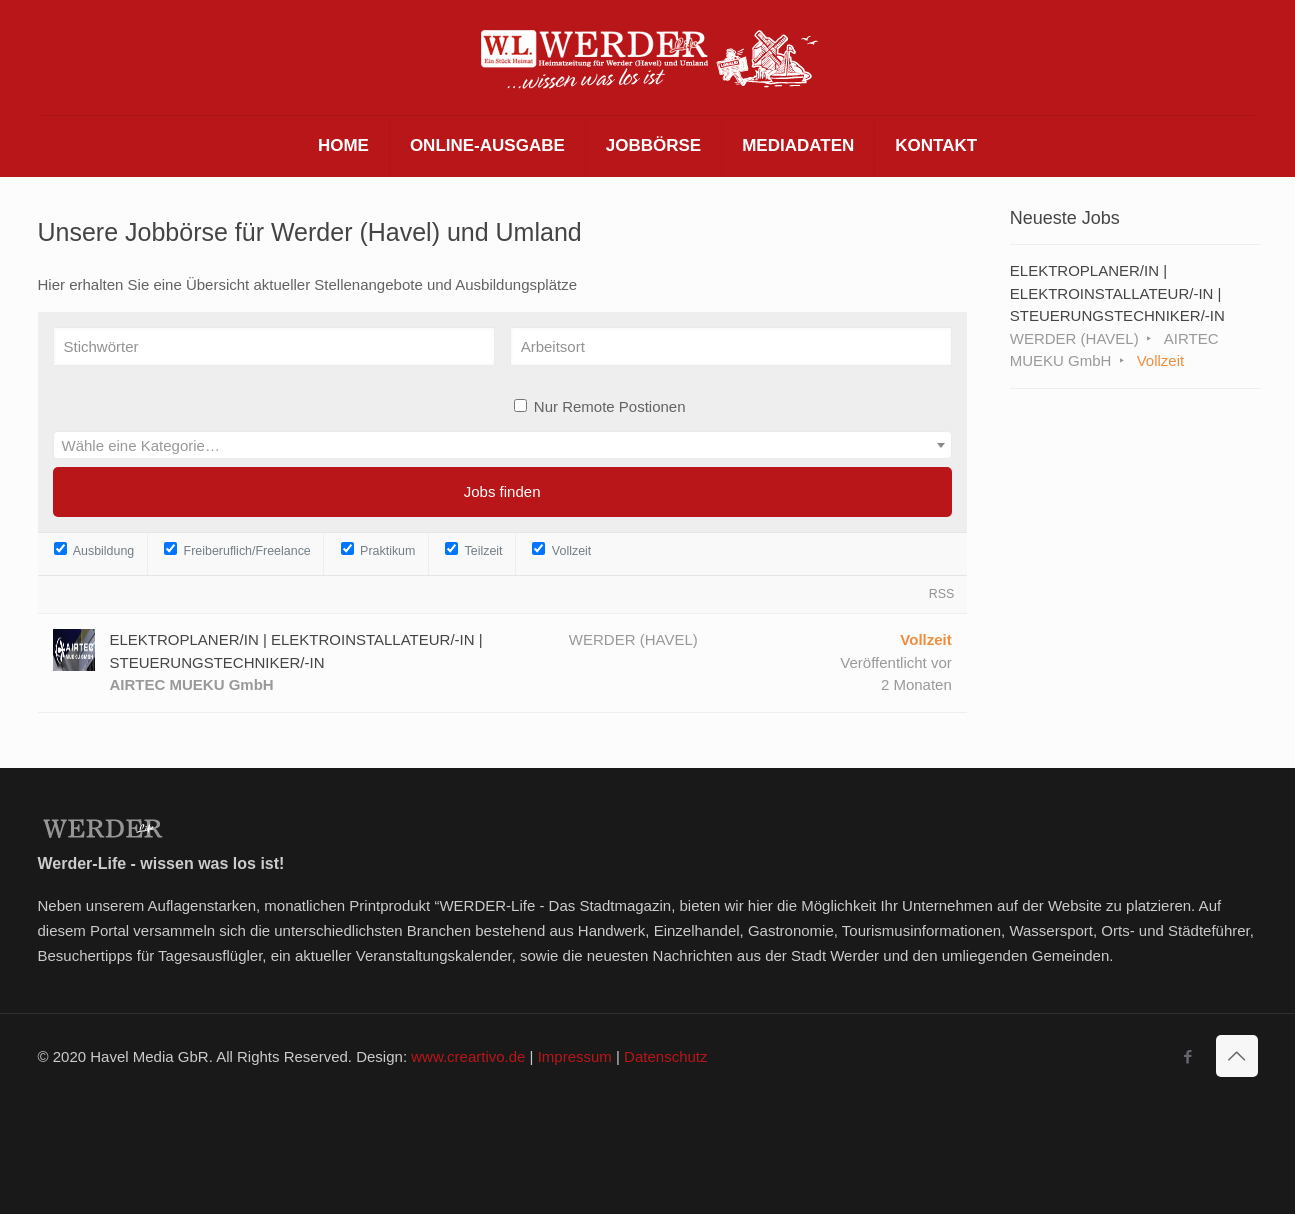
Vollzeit (561, 550)
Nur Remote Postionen (610, 406)
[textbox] (502, 446)
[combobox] (502, 445)
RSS (942, 594)
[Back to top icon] (1237, 1056)
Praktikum (378, 550)
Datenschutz (665, 1056)
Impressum (575, 1056)
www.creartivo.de (468, 1056)
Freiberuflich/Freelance (237, 550)
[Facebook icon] (1188, 1056)
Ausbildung (94, 550)
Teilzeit (473, 550)
